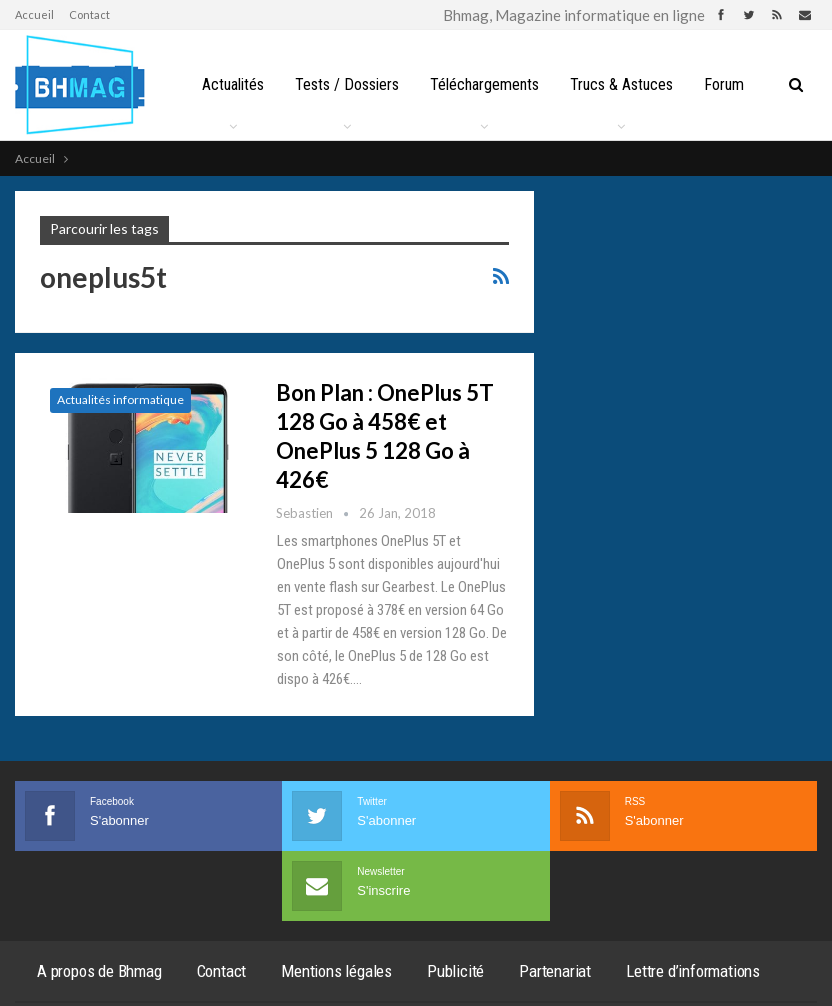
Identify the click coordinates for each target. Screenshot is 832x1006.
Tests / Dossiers (350, 84)
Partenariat (555, 971)
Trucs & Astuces (630, 84)
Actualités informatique (120, 399)
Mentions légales (336, 971)
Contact (89, 14)
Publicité (455, 971)
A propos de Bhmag (99, 971)
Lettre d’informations (693, 971)
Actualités (233, 84)
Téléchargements (490, 84)
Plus (729, 84)
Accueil (34, 14)
